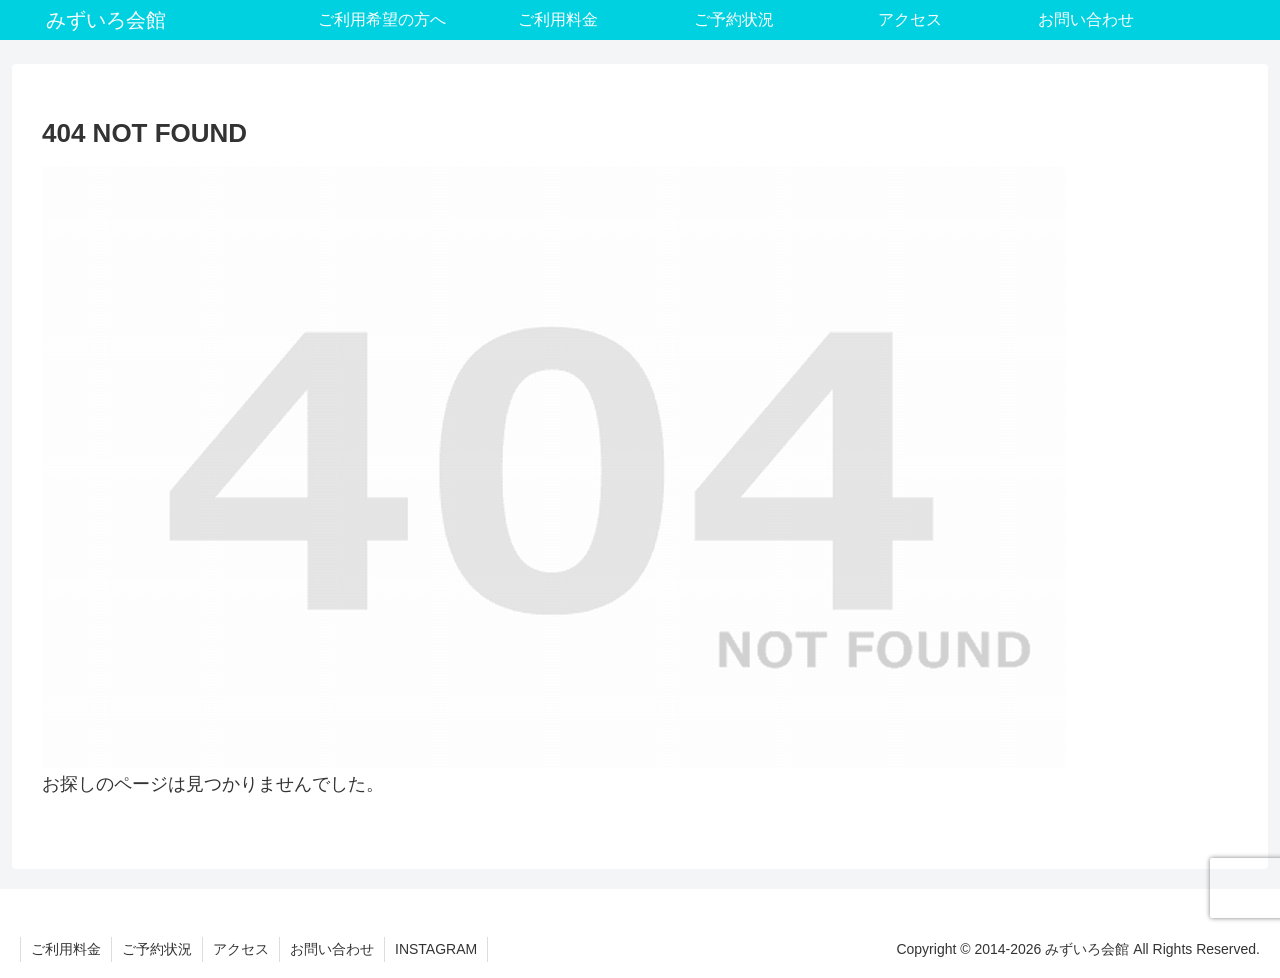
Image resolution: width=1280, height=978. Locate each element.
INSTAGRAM (436, 949)
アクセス (241, 949)
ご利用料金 (66, 949)
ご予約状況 (157, 949)
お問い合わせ (332, 949)
